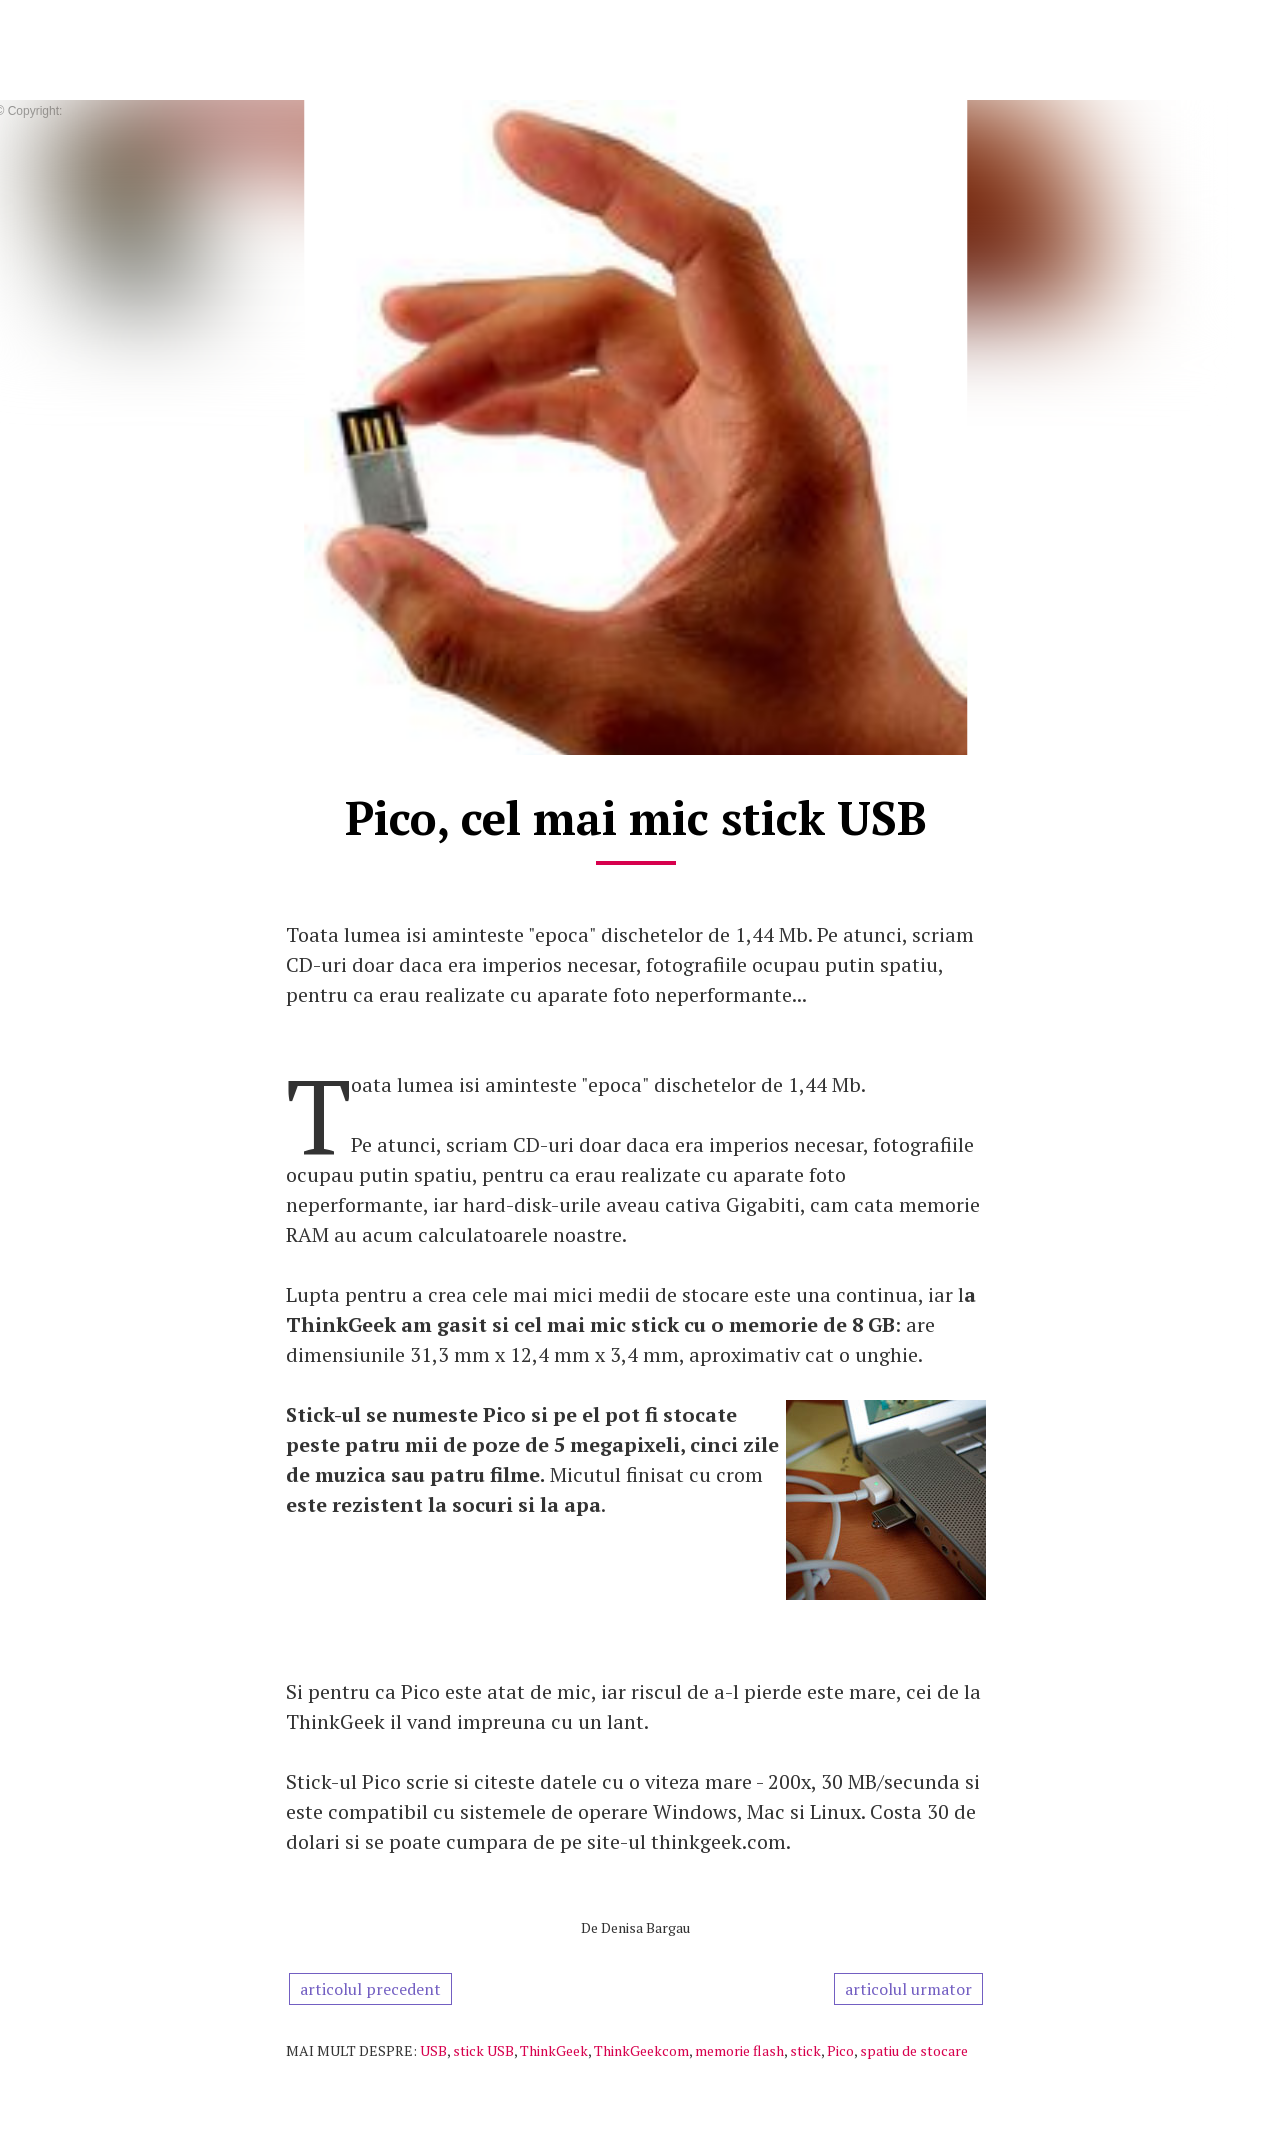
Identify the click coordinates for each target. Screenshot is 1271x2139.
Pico (840, 2050)
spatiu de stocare (914, 2050)
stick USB (483, 2050)
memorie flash (739, 2050)
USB (433, 2050)
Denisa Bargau (645, 1927)
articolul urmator (908, 1989)
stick (805, 2050)
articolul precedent (370, 1989)
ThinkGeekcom (641, 2050)
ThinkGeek (554, 2050)
